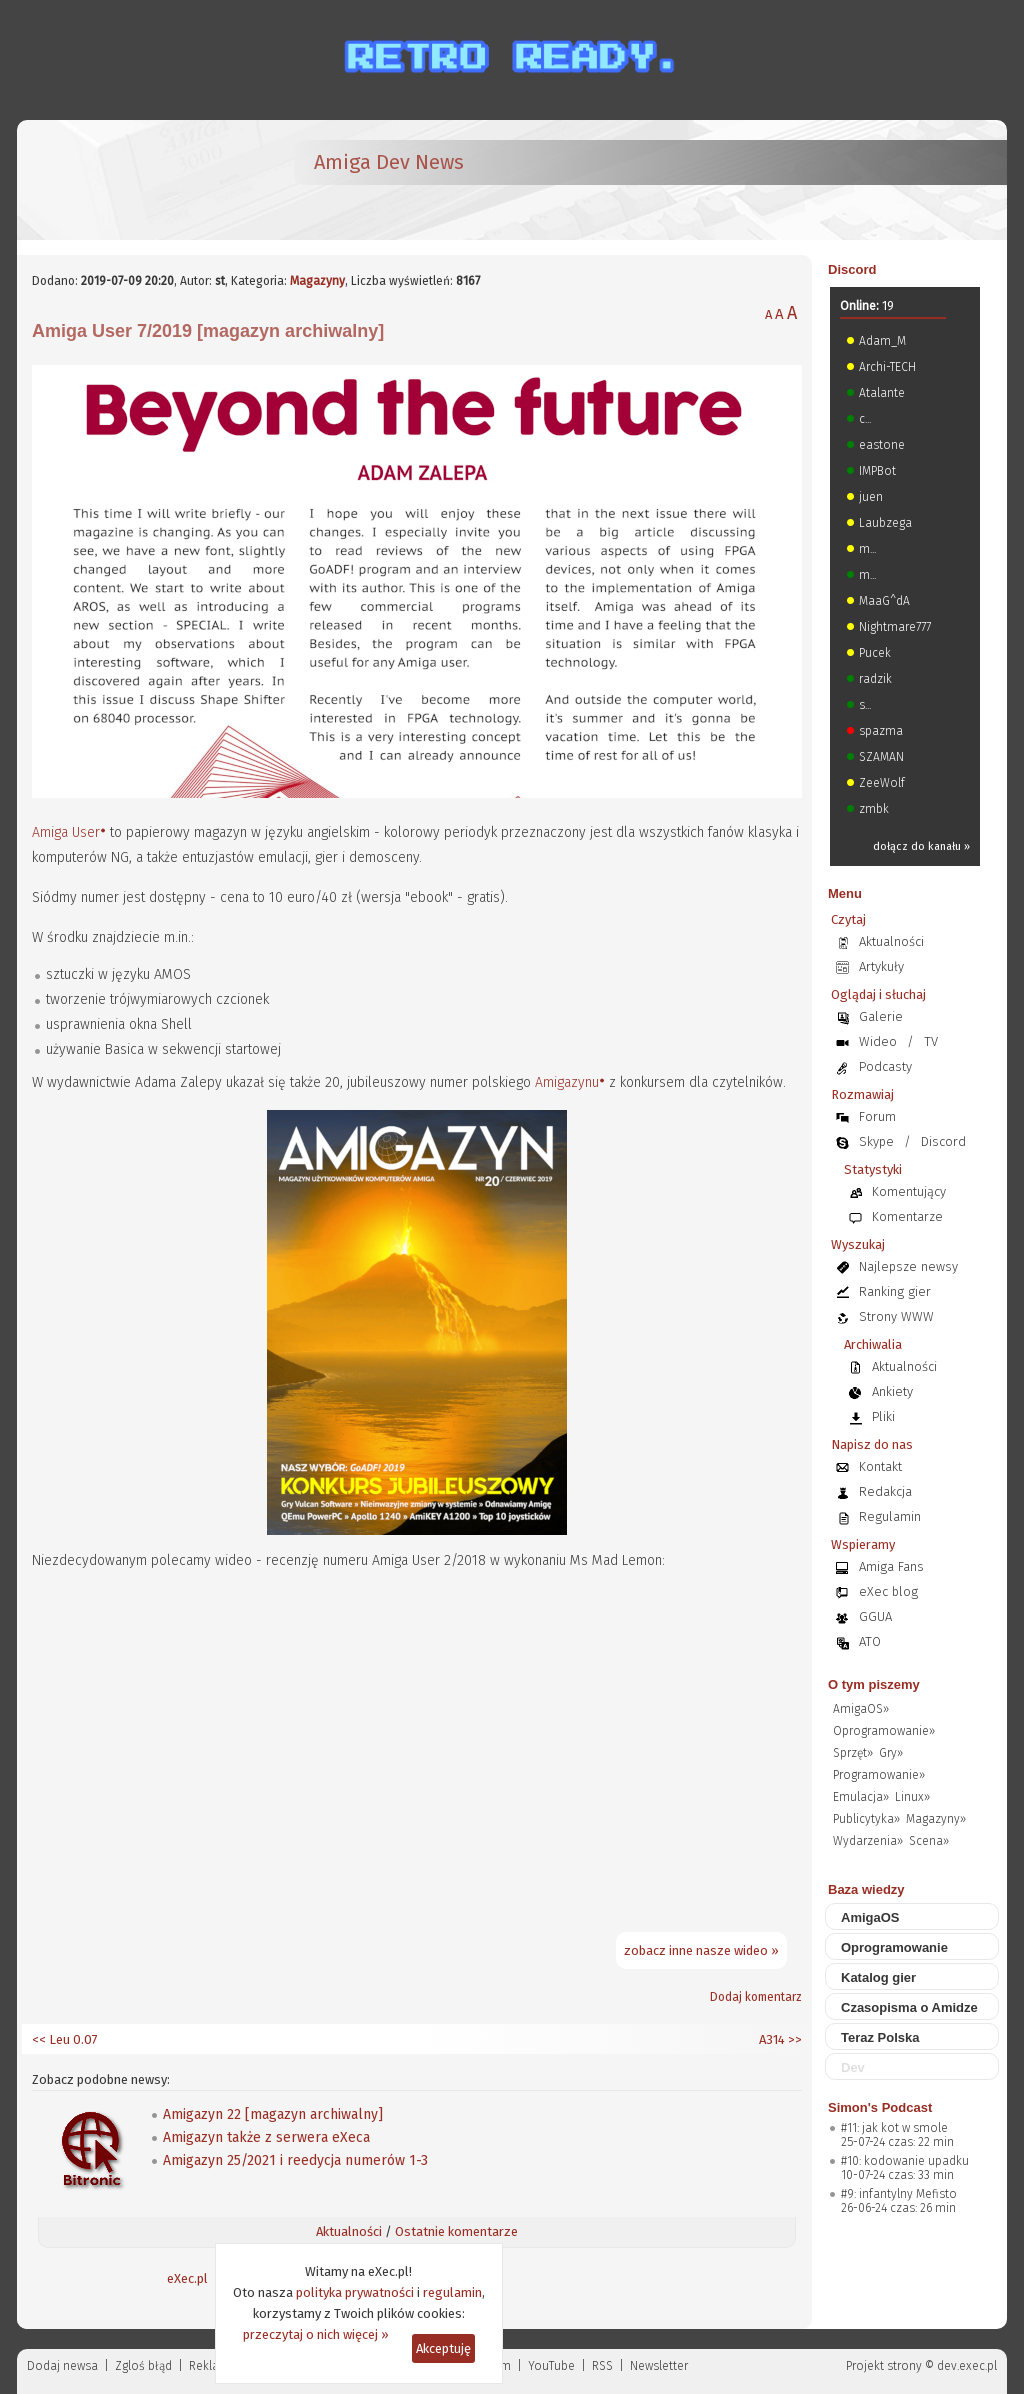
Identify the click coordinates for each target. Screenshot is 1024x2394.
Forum (877, 1116)
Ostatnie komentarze (456, 2231)
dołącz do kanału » (921, 846)
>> (793, 2039)
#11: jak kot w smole (894, 2128)
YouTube (551, 2366)
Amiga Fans (891, 1566)
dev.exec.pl (967, 2366)
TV (931, 1041)
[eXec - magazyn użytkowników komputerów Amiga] (137, 180)
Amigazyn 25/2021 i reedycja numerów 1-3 (295, 2160)
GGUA (875, 1616)
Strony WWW (896, 1316)
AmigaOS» (861, 1709)
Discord (852, 269)
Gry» (891, 1753)
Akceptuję (443, 2348)
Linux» (912, 1797)
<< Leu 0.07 (65, 2039)
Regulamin (890, 1516)
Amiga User (66, 832)
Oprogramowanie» (884, 1731)
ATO (870, 1641)
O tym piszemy (874, 1684)
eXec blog (888, 1591)
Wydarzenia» (868, 1841)
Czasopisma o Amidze (909, 2007)
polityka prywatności (355, 2292)
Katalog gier (878, 1977)
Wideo (878, 1041)
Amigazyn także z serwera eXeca (266, 2137)
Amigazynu (567, 1082)
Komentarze (907, 1216)
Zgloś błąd (143, 2366)
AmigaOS (870, 1917)
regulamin (452, 2292)
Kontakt (880, 1466)
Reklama (213, 2366)
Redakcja (885, 1491)
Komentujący (909, 1191)
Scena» (929, 1841)
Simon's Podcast (880, 2107)
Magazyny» (936, 1819)
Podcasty (885, 1066)
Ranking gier (895, 1291)
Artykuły (881, 966)
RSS (602, 2366)
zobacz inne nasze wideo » (701, 1950)
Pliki (883, 1416)
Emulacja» (861, 1797)
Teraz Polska (880, 2037)
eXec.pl (187, 2278)
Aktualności (349, 2231)
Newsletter (659, 2366)
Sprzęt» (853, 1753)
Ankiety (892, 1391)
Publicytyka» (866, 1819)
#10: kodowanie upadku (905, 2161)
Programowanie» (879, 1775)
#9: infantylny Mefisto (899, 2194)
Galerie (881, 1016)
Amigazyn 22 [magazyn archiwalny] (273, 2114)
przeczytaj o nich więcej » (316, 2334)
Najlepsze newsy (908, 1266)
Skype (876, 1141)
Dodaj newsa (62, 2366)
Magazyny (317, 281)
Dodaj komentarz (756, 1997)
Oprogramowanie (894, 1947)
